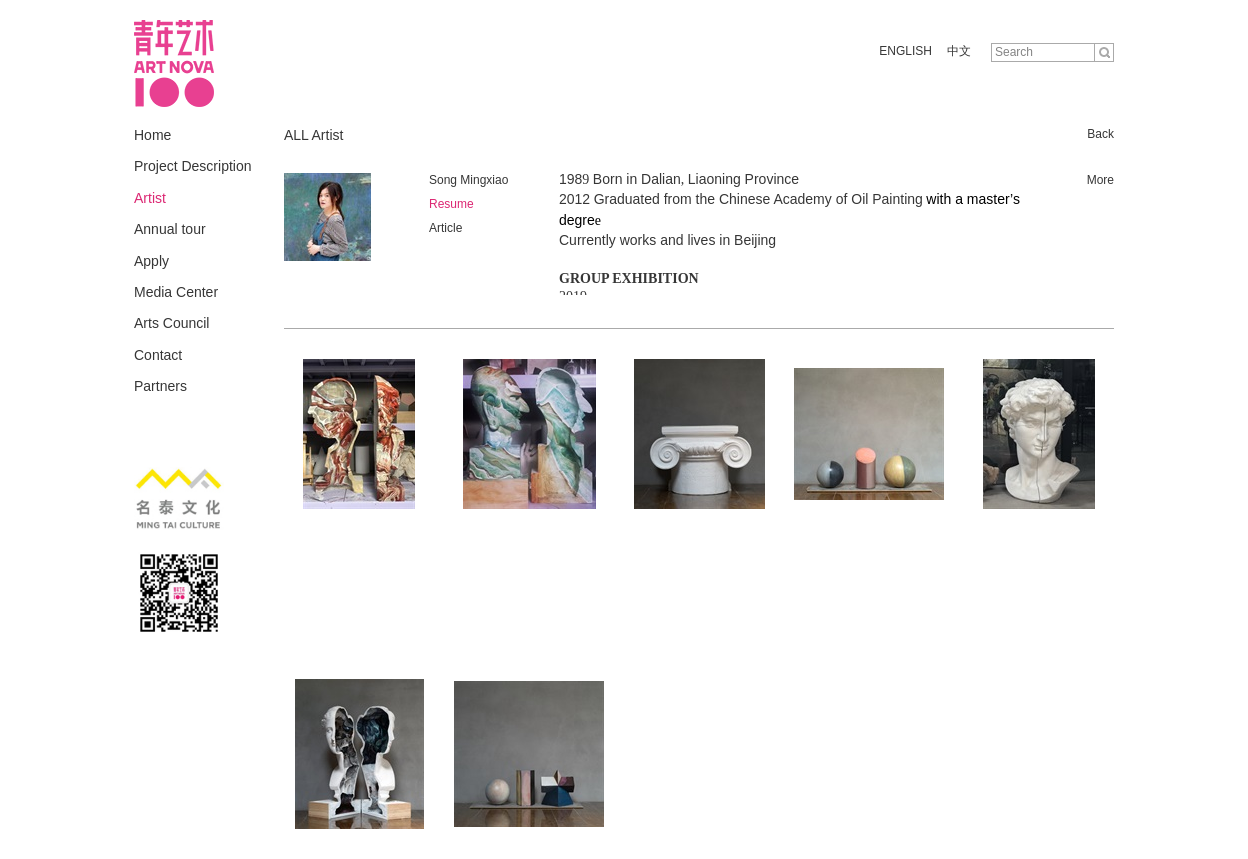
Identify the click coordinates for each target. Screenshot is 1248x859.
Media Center (176, 292)
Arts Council (171, 323)
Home (152, 135)
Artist (150, 198)
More (1100, 180)
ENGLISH (905, 51)
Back (1100, 134)
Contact (158, 355)
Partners (160, 386)
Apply (151, 261)
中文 (959, 51)
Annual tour (170, 229)
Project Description (193, 166)
